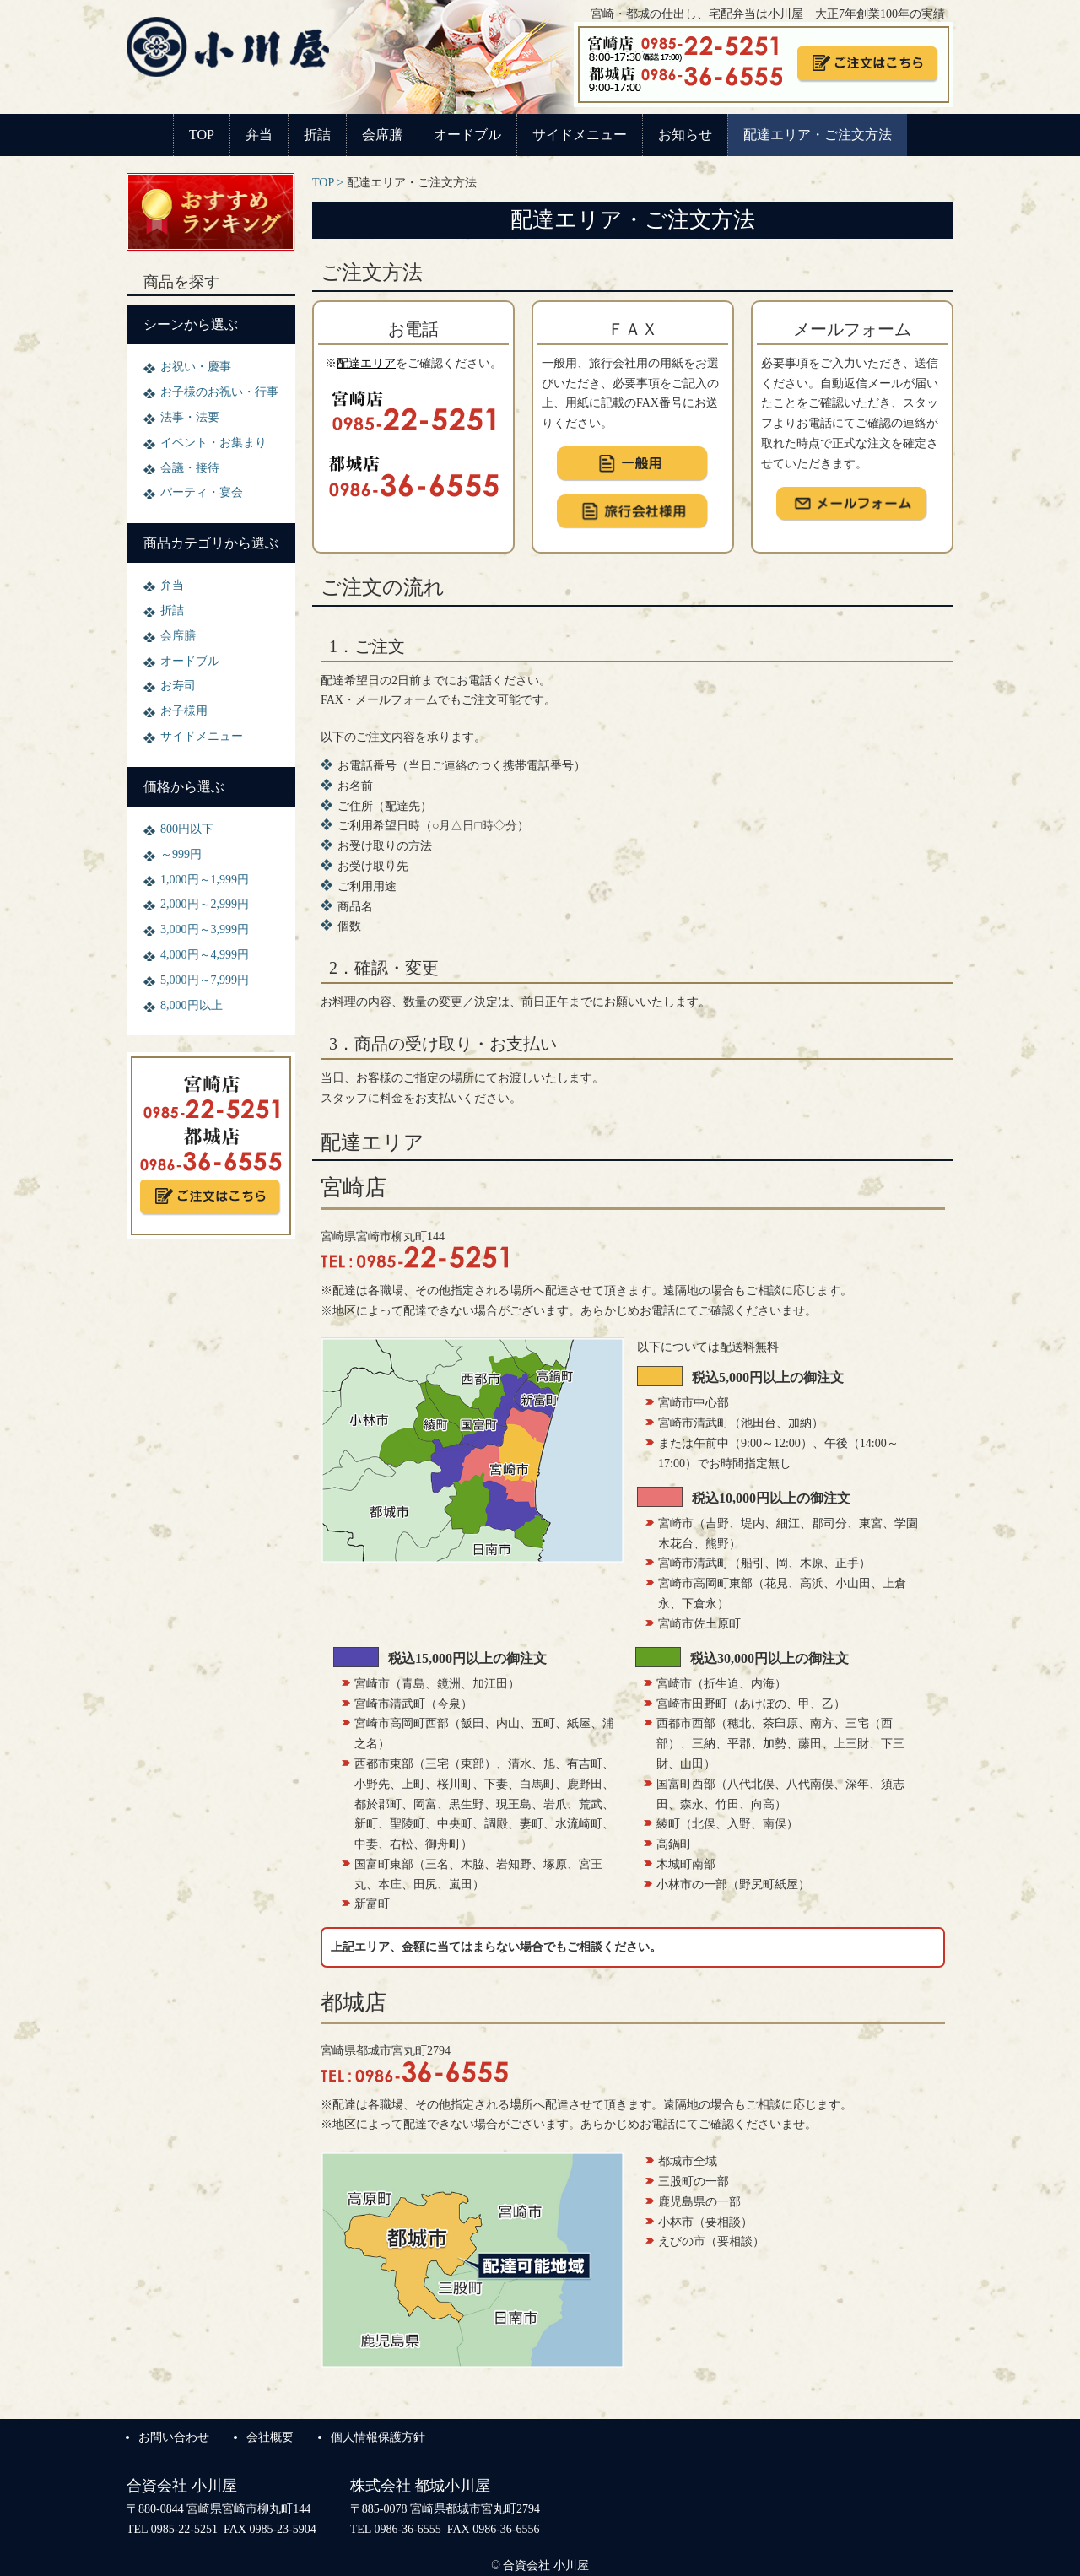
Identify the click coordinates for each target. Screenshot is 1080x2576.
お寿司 (178, 685)
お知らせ (685, 134)
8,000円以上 (191, 1005)
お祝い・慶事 (195, 366)
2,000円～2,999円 (204, 904)
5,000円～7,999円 (204, 980)
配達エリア (366, 363)
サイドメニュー (579, 134)
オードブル (467, 134)
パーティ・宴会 (201, 492)
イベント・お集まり (213, 442)
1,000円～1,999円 (204, 879)
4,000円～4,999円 (204, 954)
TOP (201, 134)
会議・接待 (189, 468)
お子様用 (184, 711)
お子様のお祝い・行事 (219, 392)
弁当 (259, 134)
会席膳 (382, 134)
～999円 (181, 854)
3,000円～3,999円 (204, 929)
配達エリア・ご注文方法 (817, 134)
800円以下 (186, 829)
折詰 (317, 134)
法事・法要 (189, 417)
